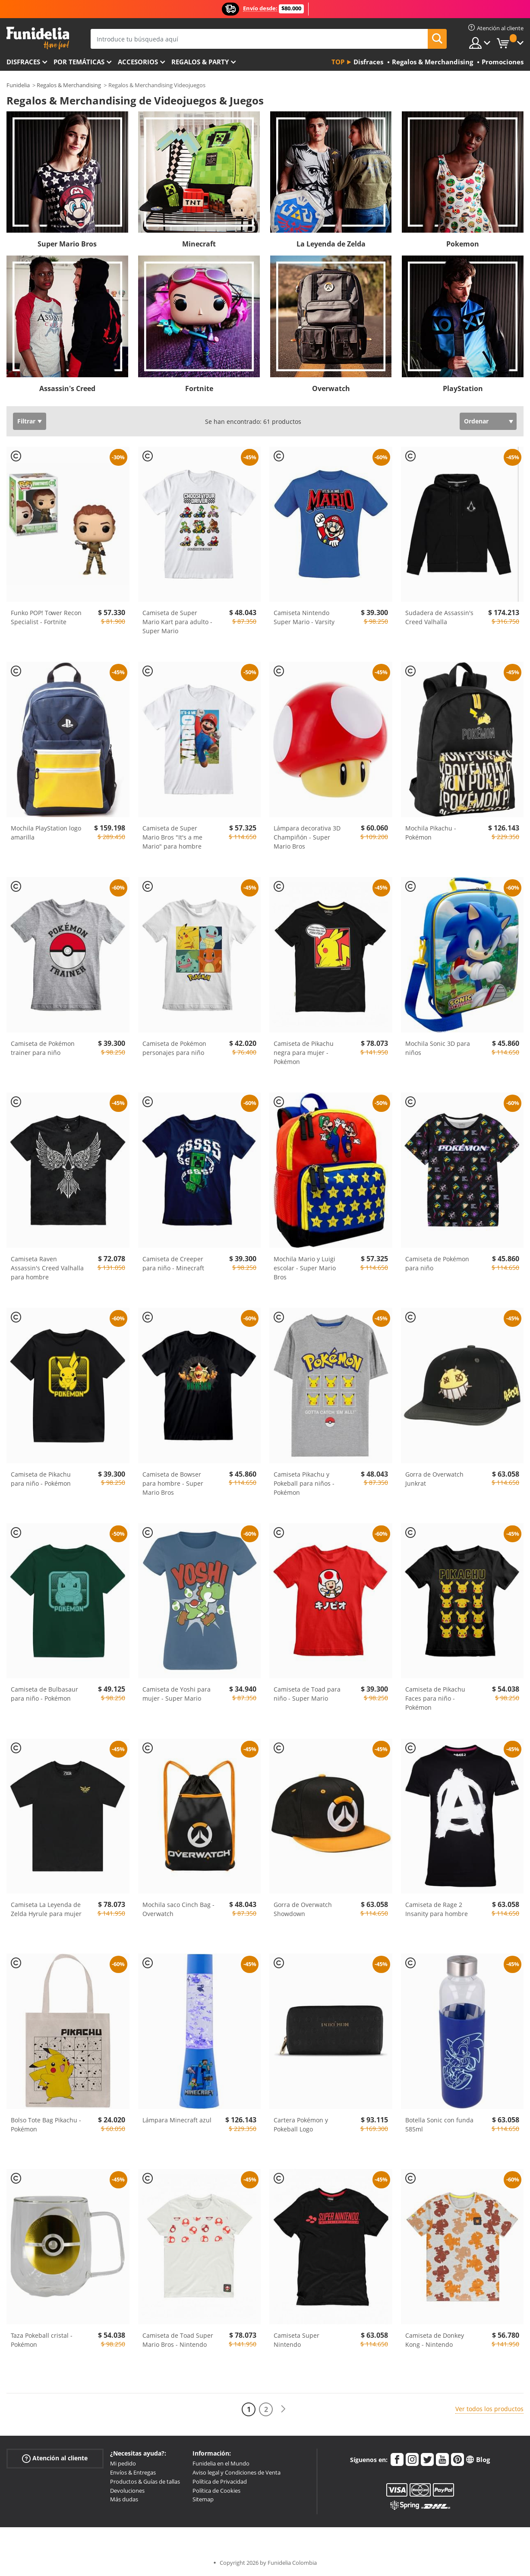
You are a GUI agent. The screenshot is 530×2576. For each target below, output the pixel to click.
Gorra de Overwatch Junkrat (434, 1478)
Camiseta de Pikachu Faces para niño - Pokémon (435, 1698)
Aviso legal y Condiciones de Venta (236, 2472)
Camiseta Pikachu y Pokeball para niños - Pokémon (304, 1483)
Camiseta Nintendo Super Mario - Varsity (304, 617)
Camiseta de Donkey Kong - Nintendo (434, 2340)
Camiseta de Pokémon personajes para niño (174, 1048)
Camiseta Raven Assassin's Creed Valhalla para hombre (47, 1268)
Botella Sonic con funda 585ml (439, 2124)
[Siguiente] (283, 2409)
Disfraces (23, 61)
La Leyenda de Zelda (331, 244)
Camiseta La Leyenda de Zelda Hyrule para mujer (46, 1909)
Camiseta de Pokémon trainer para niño (43, 1048)
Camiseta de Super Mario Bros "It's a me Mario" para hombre (172, 837)
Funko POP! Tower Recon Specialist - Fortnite (46, 617)
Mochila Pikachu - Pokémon (430, 832)
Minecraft (199, 244)
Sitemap (203, 2499)
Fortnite (199, 388)
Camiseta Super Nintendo (296, 2340)
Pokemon (462, 244)
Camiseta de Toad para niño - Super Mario (307, 1693)
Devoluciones (127, 2490)
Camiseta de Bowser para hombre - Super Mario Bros (172, 1483)
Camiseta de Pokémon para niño (437, 1263)
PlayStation (463, 388)
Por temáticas (79, 61)
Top (337, 61)
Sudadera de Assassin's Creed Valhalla (439, 617)
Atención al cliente (55, 2458)
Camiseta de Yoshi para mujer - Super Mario (176, 1693)
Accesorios (138, 61)
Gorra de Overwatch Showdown (303, 1909)
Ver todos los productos (489, 2409)
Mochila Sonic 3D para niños (437, 1048)
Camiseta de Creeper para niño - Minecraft (173, 1263)
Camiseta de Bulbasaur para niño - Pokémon (44, 1693)
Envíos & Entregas (133, 2472)
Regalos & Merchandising (69, 85)
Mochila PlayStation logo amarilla (46, 832)
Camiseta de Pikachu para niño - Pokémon (41, 1478)
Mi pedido (123, 2463)
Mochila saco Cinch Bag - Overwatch (178, 1909)
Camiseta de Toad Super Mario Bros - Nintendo (177, 2340)
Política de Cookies (216, 2490)
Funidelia (18, 85)
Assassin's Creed (67, 388)
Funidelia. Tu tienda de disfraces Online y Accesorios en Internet (37, 38)
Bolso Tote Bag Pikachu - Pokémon (46, 2124)
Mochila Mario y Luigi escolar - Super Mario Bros (305, 1268)
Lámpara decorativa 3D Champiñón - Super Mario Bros (307, 837)
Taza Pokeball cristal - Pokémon (42, 2340)
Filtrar (26, 421)
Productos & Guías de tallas (145, 2481)
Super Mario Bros (67, 244)
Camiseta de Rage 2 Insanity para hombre (436, 1909)
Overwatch (331, 388)
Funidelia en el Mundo (220, 2463)
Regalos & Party (200, 61)
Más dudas (124, 2499)
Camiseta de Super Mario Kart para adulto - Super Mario (177, 622)
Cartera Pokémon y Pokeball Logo (301, 2124)
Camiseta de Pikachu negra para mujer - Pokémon (304, 1052)
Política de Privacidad (219, 2481)
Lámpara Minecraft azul (176, 2120)
